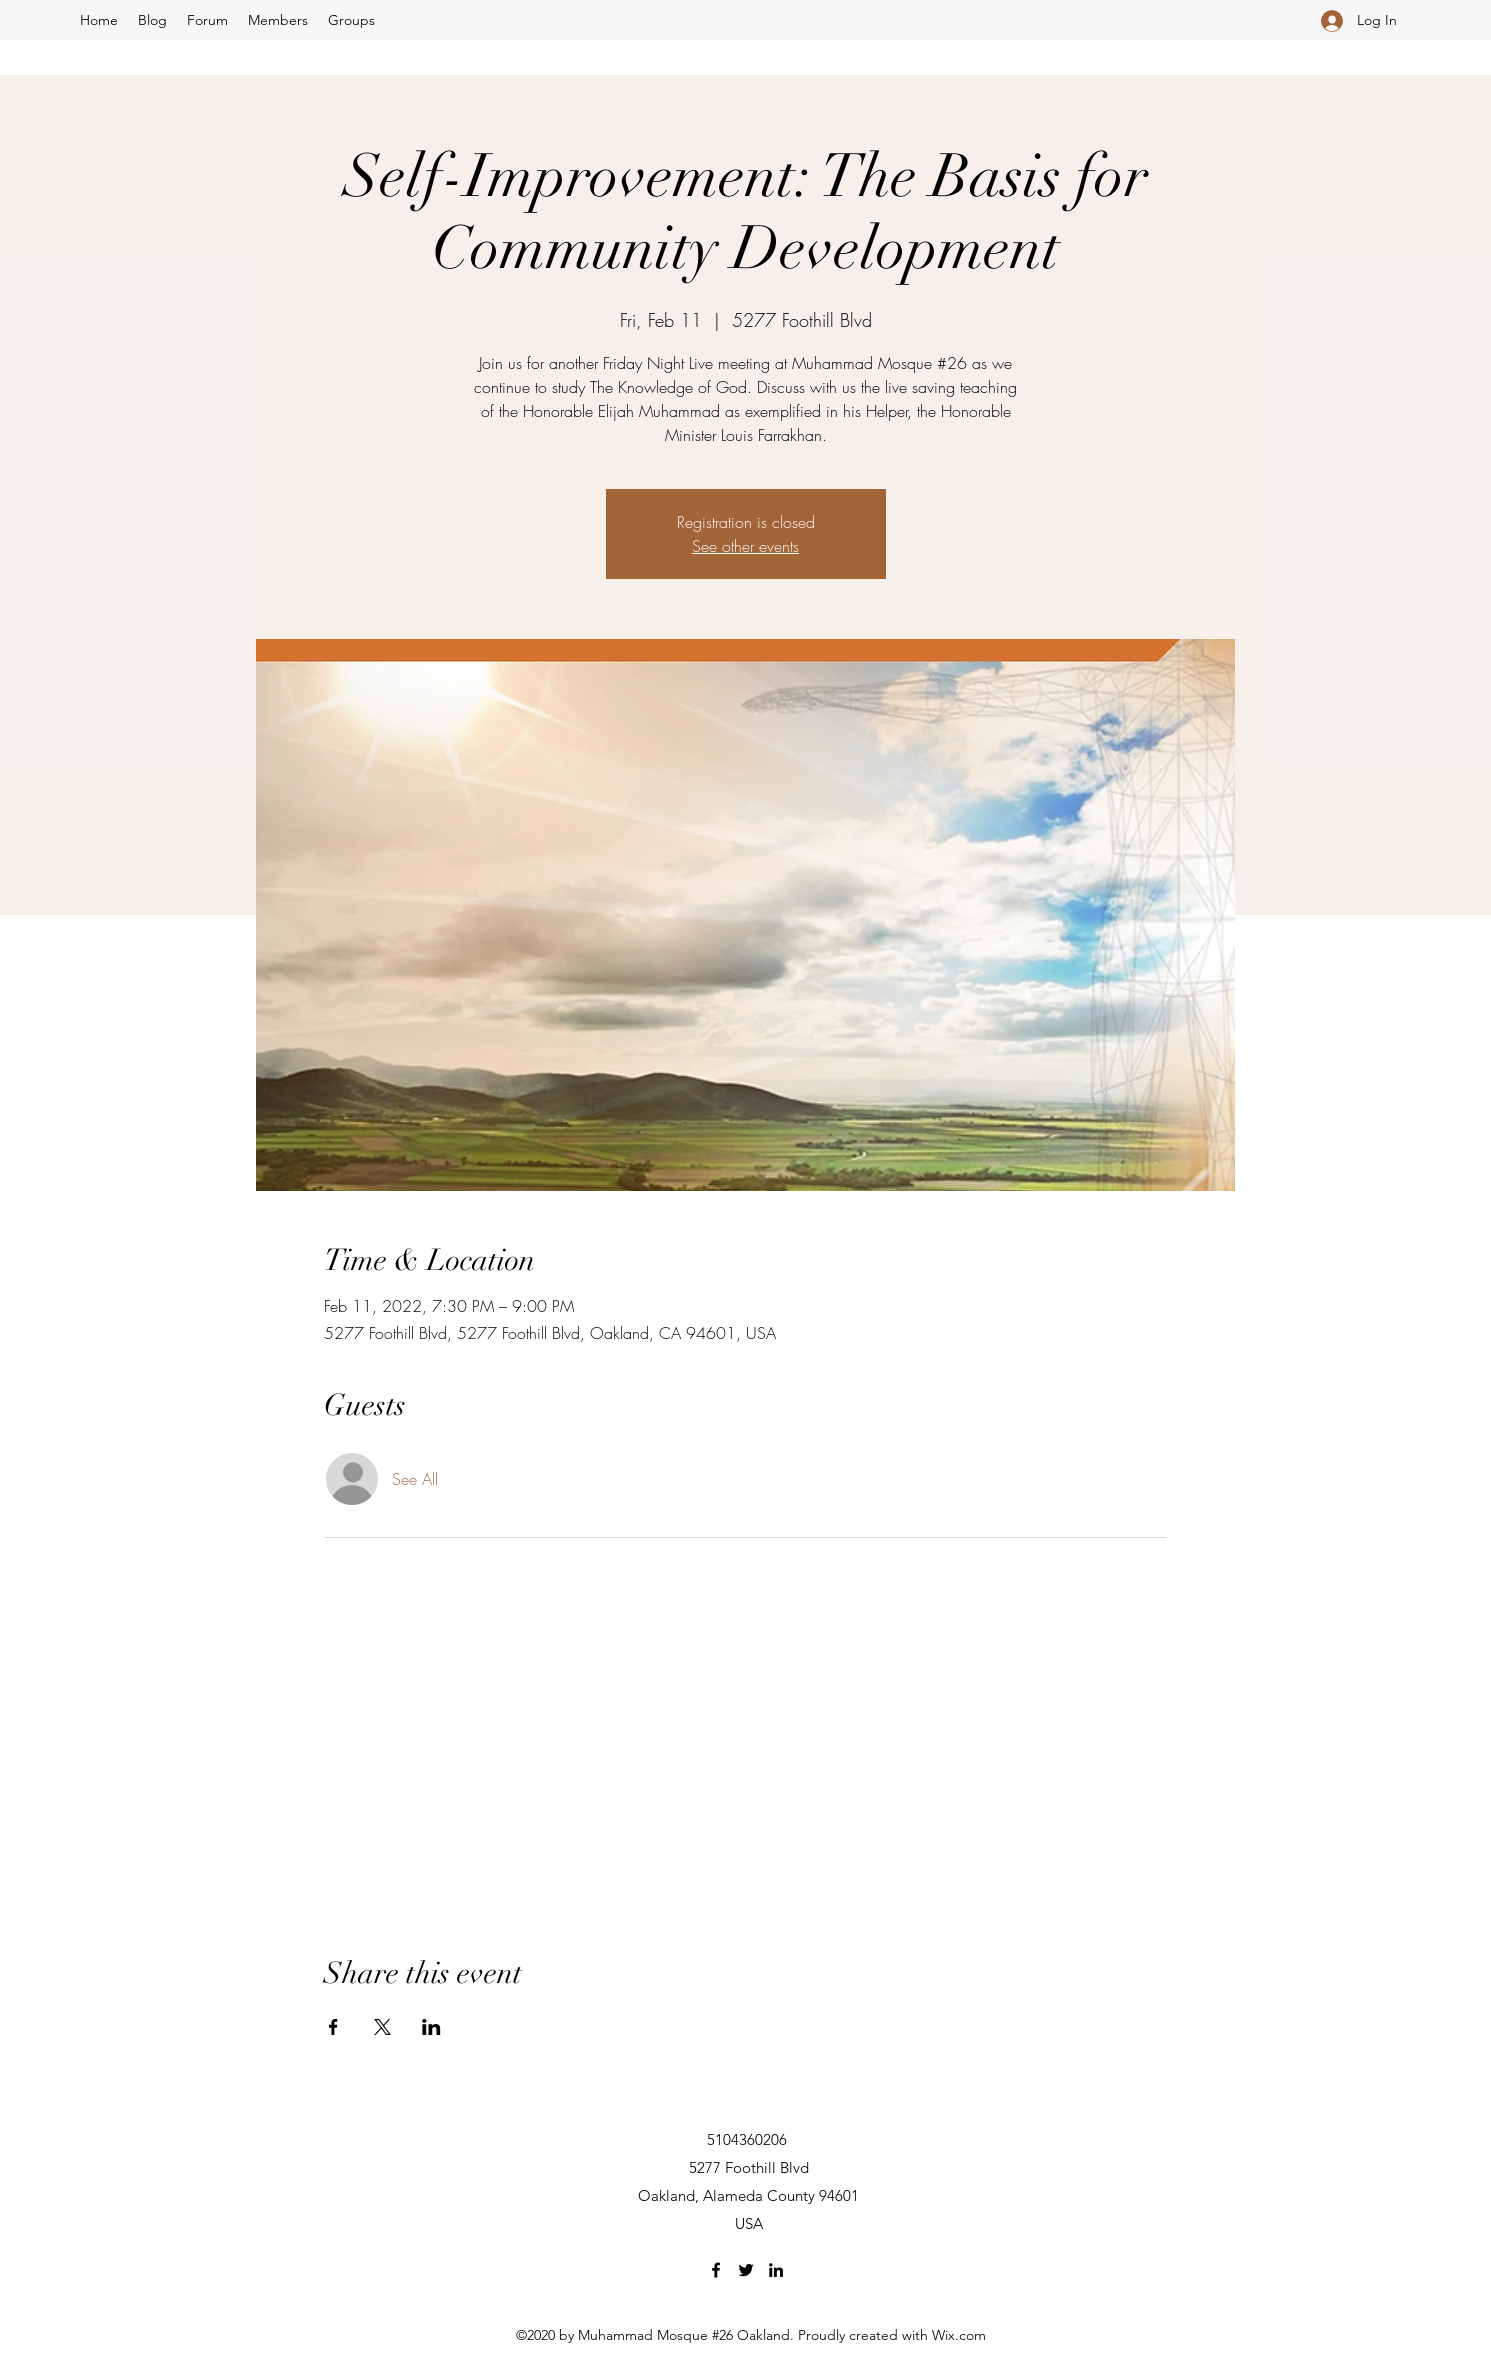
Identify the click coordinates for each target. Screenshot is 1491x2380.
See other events (745, 546)
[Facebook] (716, 2270)
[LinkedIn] (776, 2270)
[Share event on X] (382, 2027)
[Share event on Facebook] (333, 2027)
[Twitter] (746, 2270)
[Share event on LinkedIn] (431, 2027)
